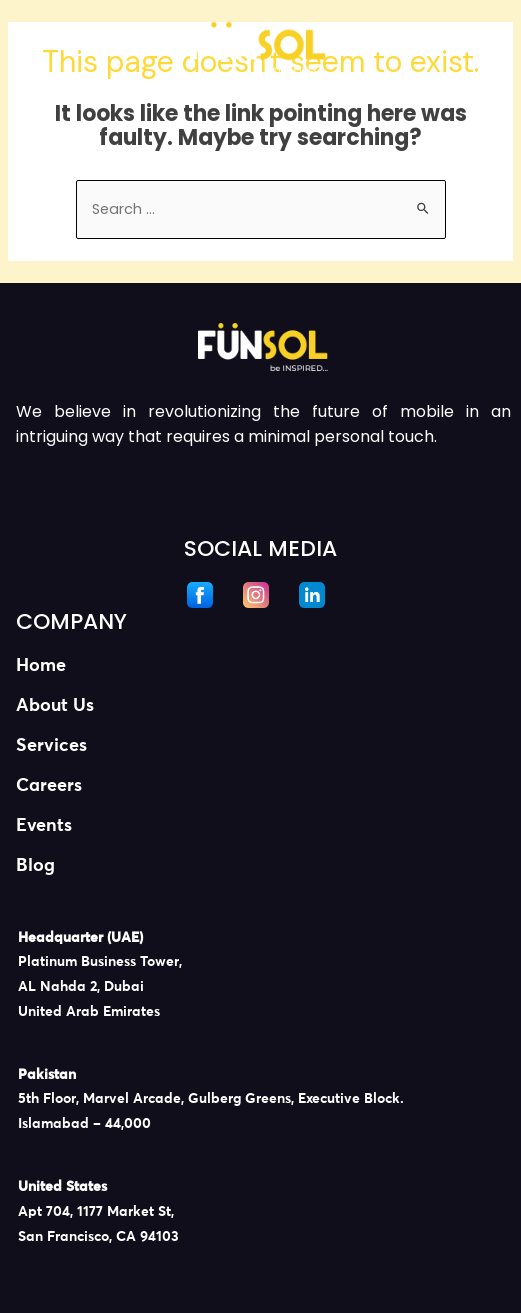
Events (44, 826)
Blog (35, 866)
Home (41, 666)
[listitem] (263, 975)
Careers (49, 786)
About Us (55, 706)
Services (51, 746)
